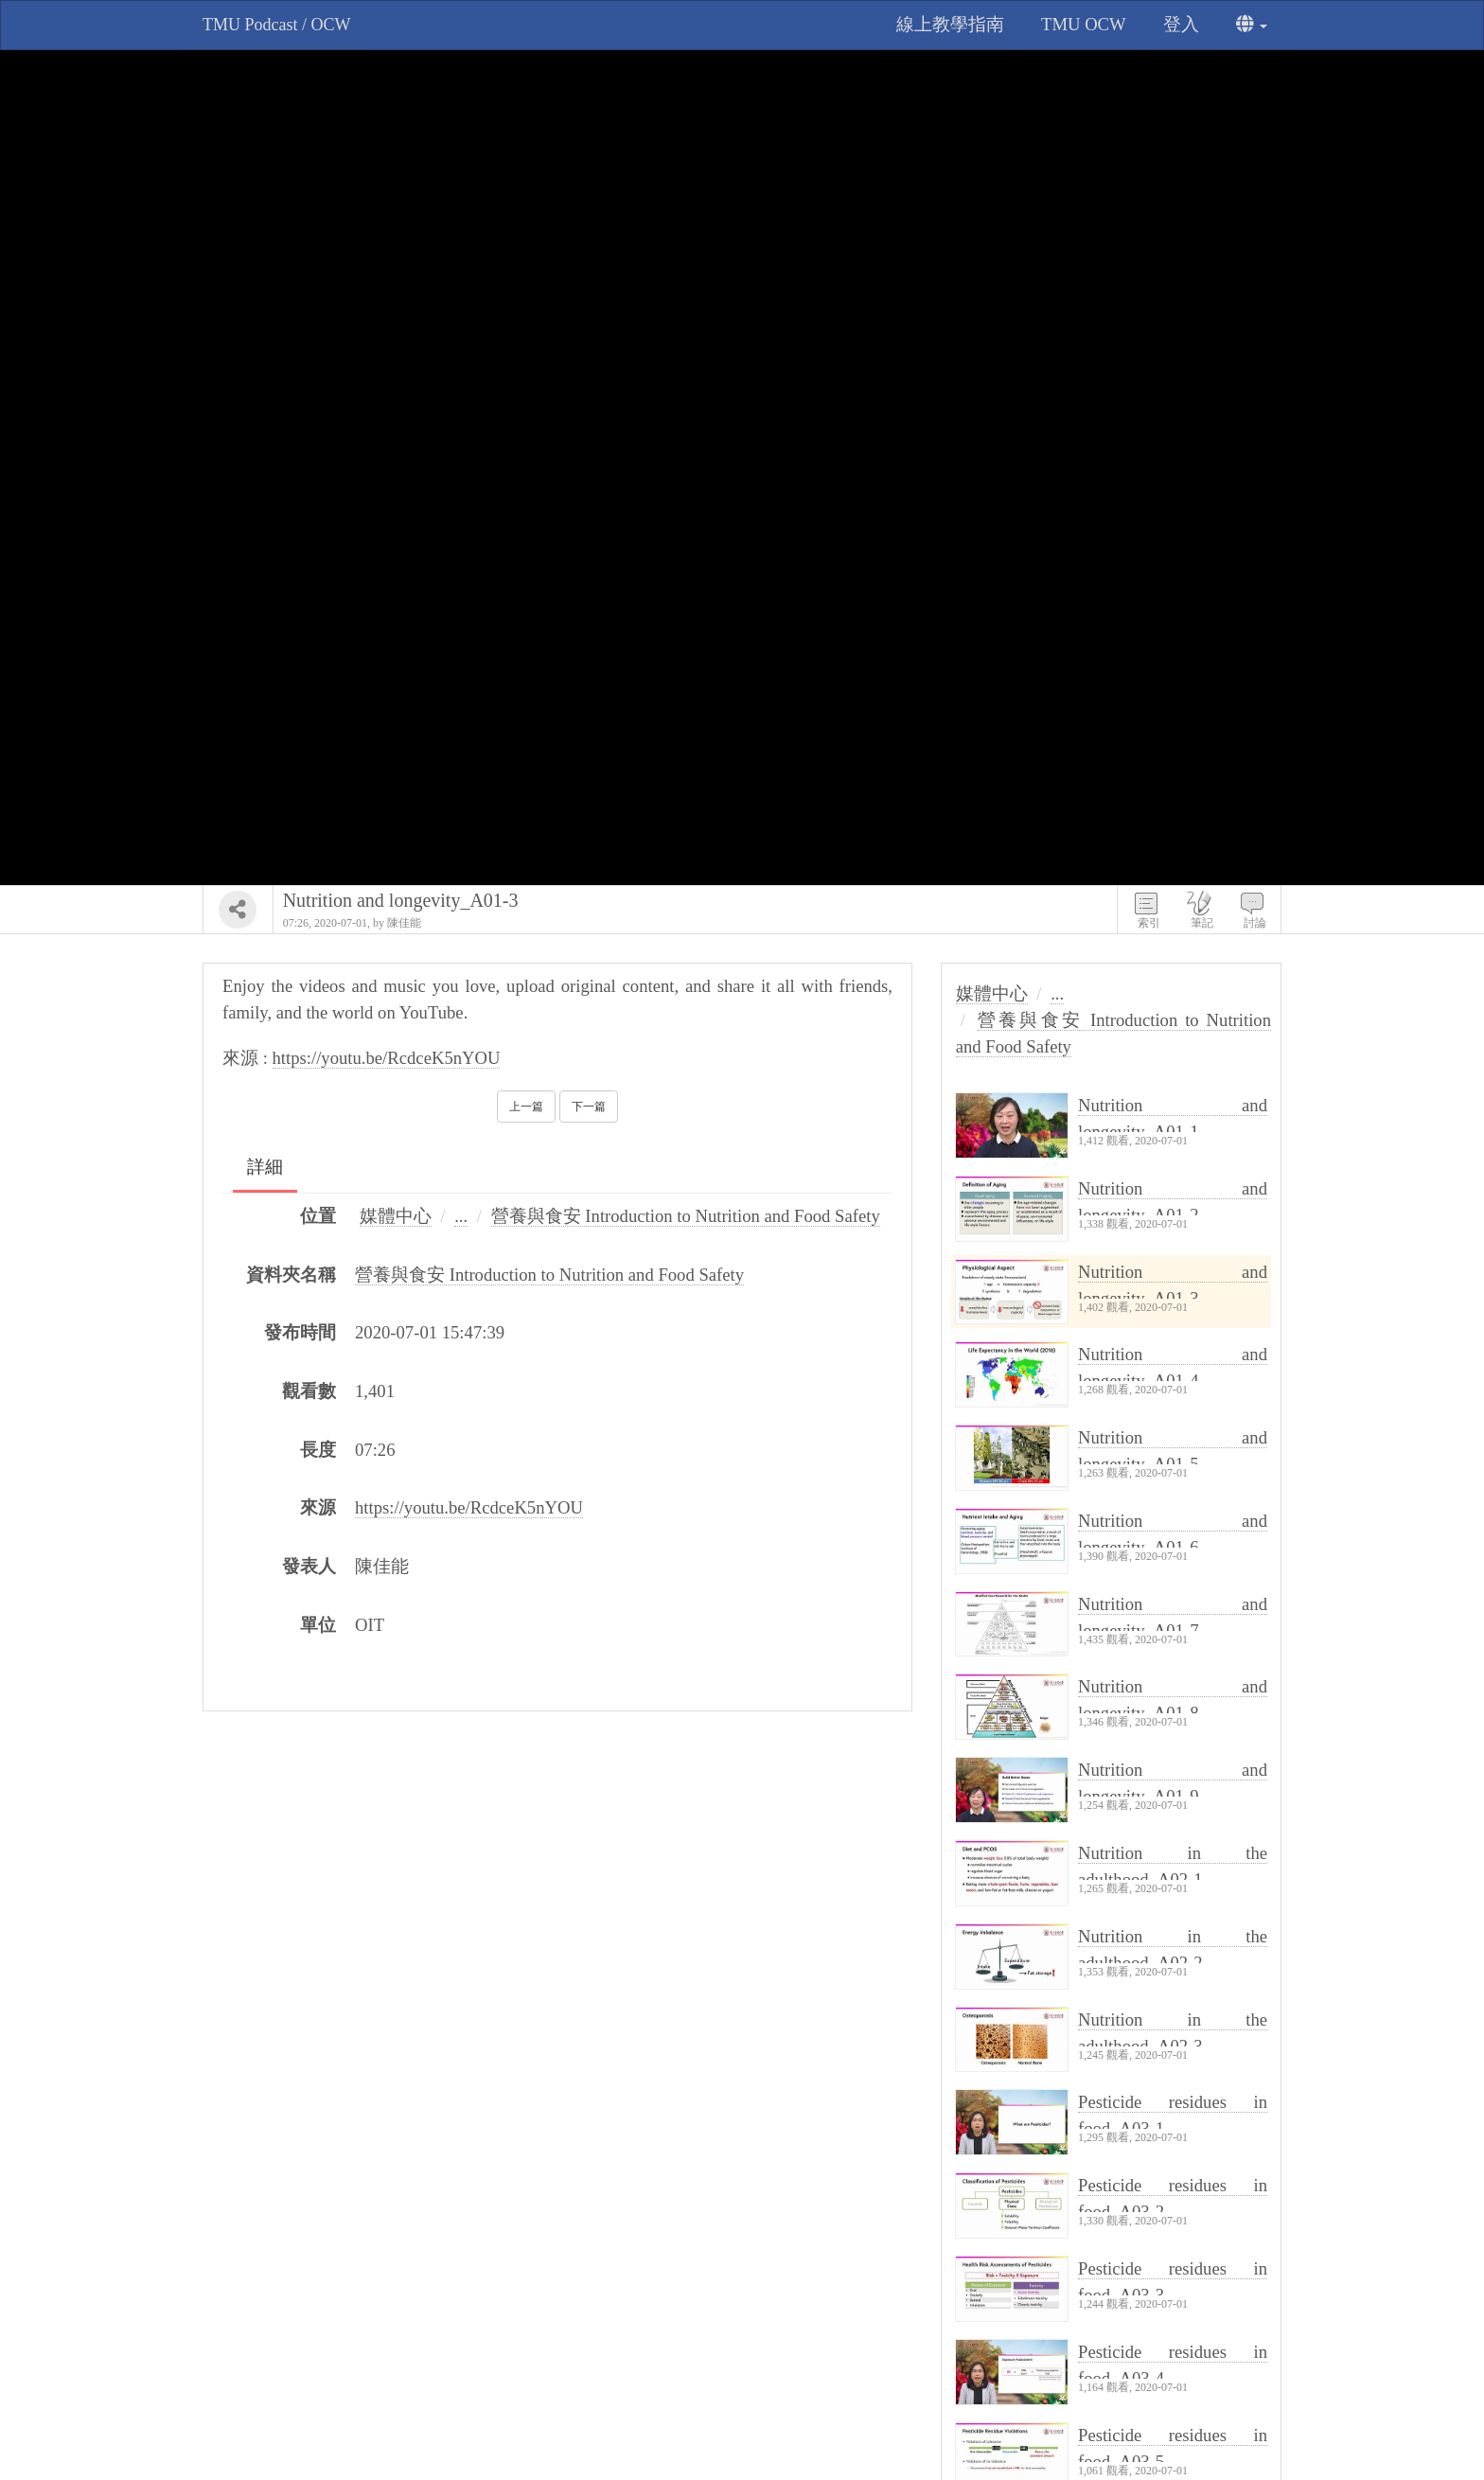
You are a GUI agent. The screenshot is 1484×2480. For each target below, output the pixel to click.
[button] (1251, 25)
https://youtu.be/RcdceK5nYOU (387, 1058)
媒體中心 (396, 1216)
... (461, 1216)
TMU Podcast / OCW (277, 24)
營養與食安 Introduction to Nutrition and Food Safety (685, 1216)
